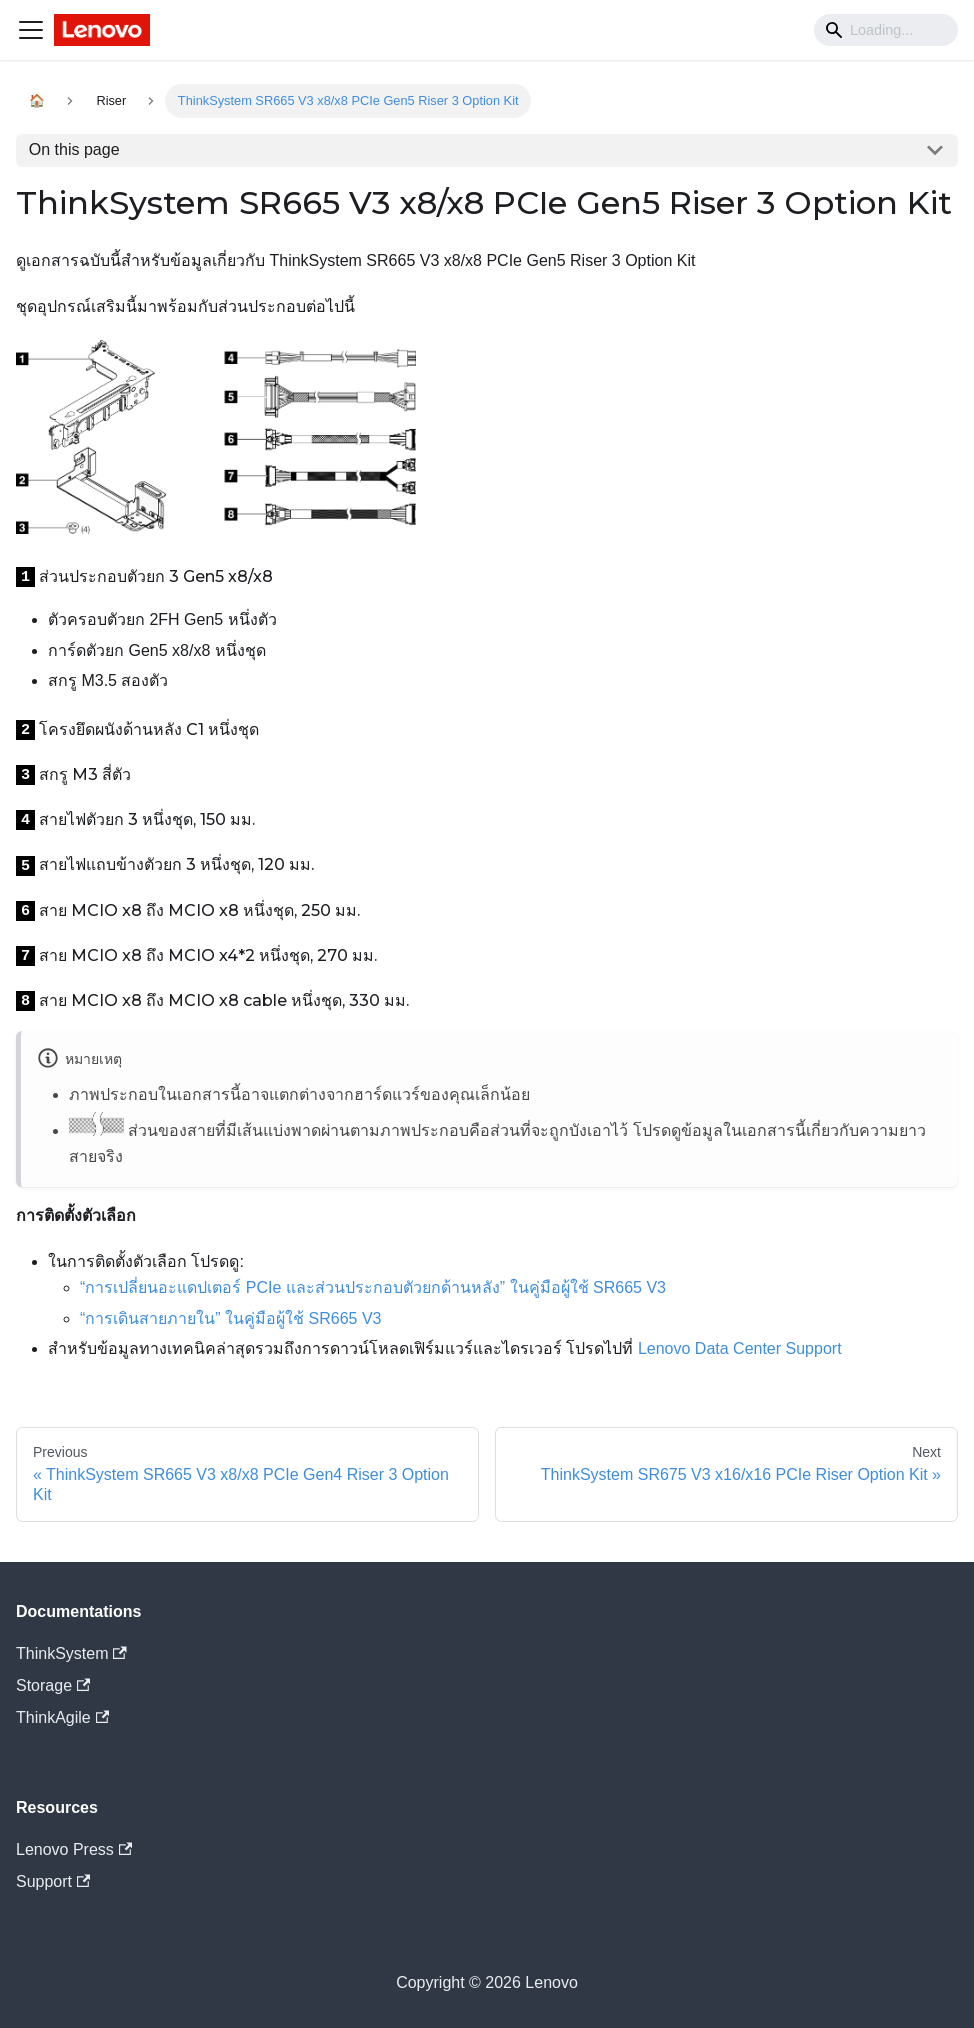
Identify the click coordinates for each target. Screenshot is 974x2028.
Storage (53, 1685)
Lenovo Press (74, 1849)
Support (53, 1881)
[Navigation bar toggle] (31, 30)
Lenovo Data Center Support (740, 1348)
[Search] (886, 30)
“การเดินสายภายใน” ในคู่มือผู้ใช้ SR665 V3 (230, 1318)
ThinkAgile (62, 1717)
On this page (74, 149)
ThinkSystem (71, 1653)
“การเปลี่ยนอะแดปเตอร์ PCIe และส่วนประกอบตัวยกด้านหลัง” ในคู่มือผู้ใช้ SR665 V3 (373, 1287)
